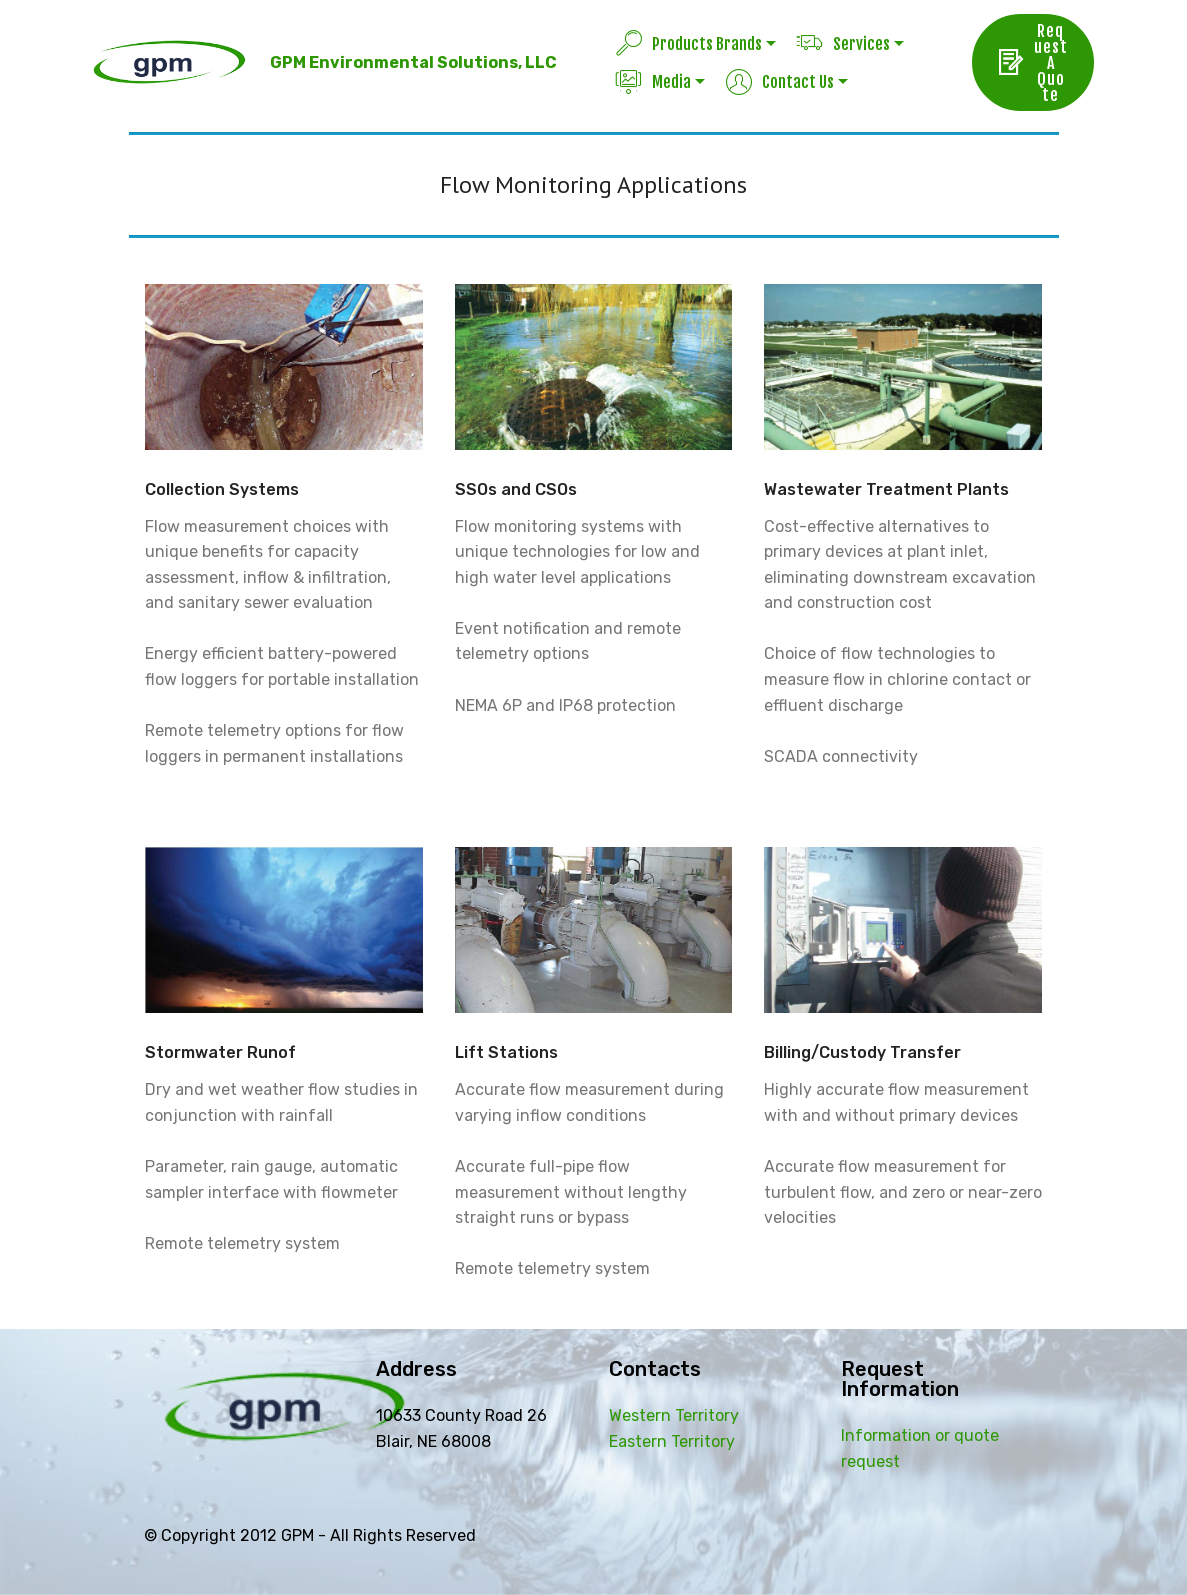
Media (653, 82)
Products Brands (689, 44)
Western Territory (674, 1415)
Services (843, 44)
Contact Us (780, 82)
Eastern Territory (672, 1441)
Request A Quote (1033, 63)
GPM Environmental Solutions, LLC (413, 62)
